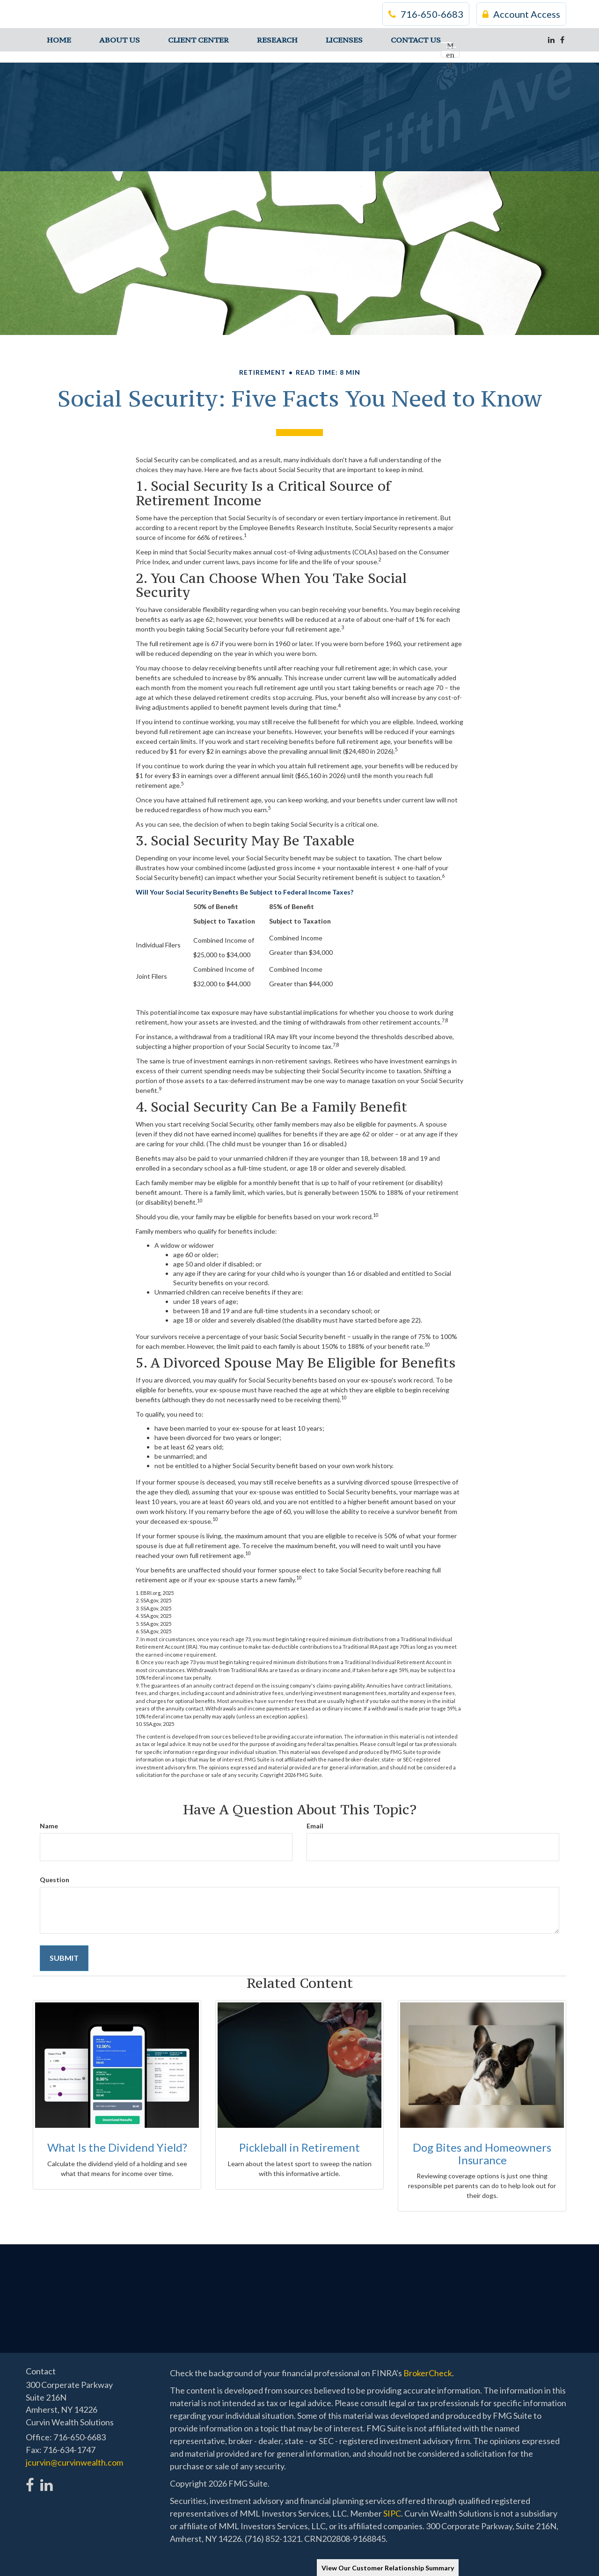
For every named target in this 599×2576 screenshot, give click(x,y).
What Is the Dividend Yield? (117, 2147)
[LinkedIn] (551, 40)
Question (54, 1880)
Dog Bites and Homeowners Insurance (482, 2153)
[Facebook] (562, 40)
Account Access (521, 14)
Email (315, 1826)
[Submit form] (64, 1958)
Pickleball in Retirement (299, 2147)
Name (49, 1826)
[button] (119, 39)
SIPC (392, 2513)
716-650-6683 (425, 14)
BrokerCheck (427, 2373)
